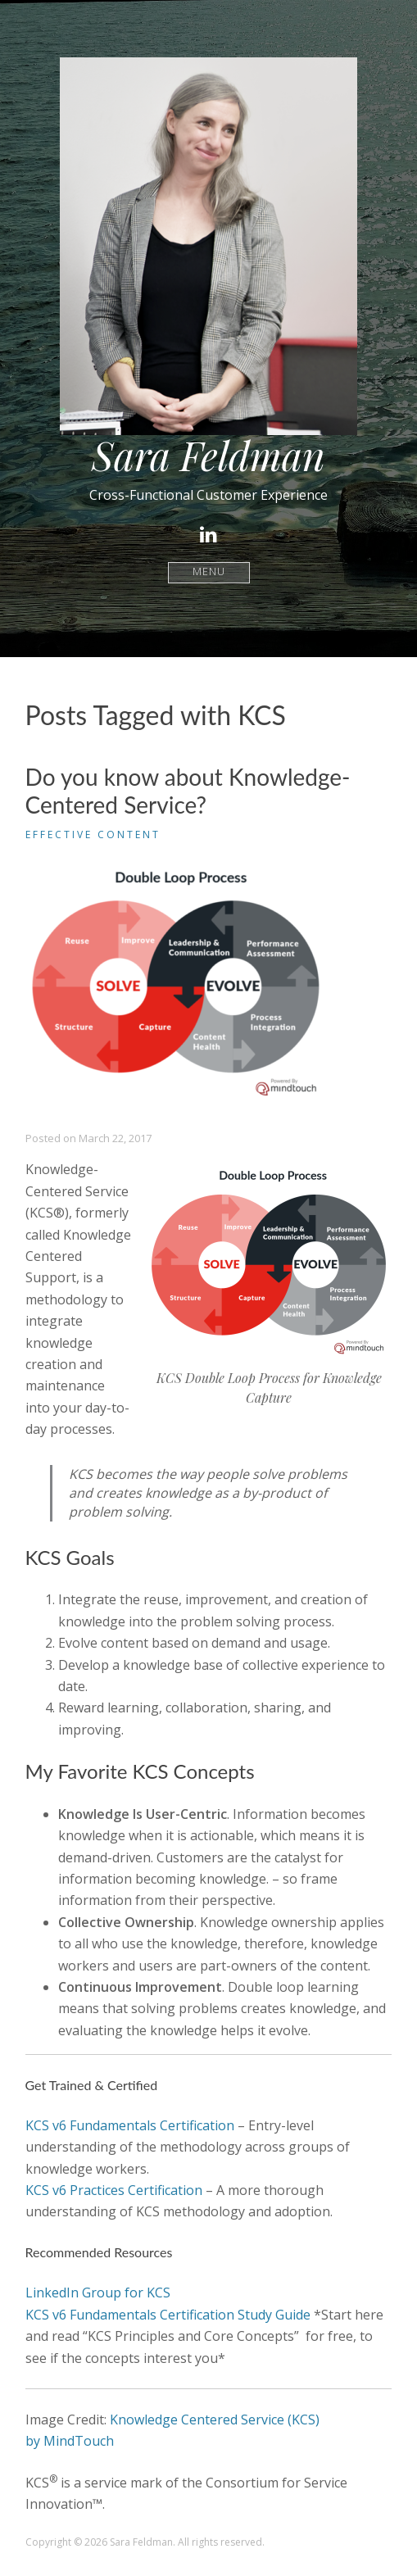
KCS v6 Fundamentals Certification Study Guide (167, 2315)
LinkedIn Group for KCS (97, 2292)
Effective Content (93, 834)
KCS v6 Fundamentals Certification (129, 2125)
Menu (208, 572)
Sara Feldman (208, 455)
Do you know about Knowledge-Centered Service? (188, 791)
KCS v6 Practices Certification (113, 2190)
